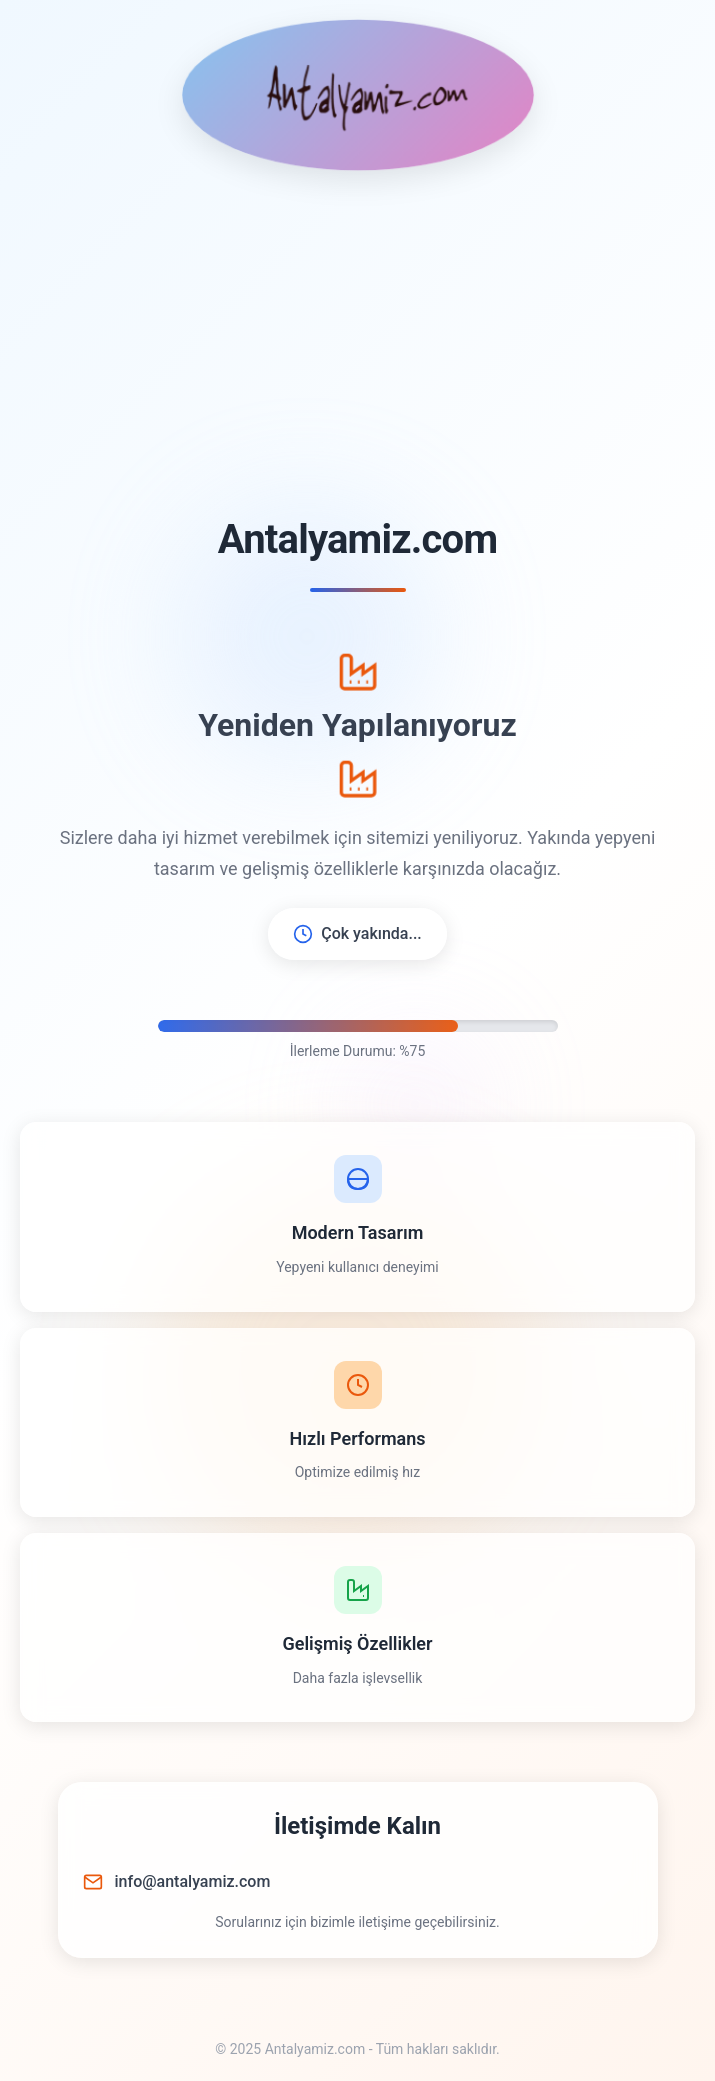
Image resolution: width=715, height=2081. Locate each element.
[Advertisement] (357, 344)
